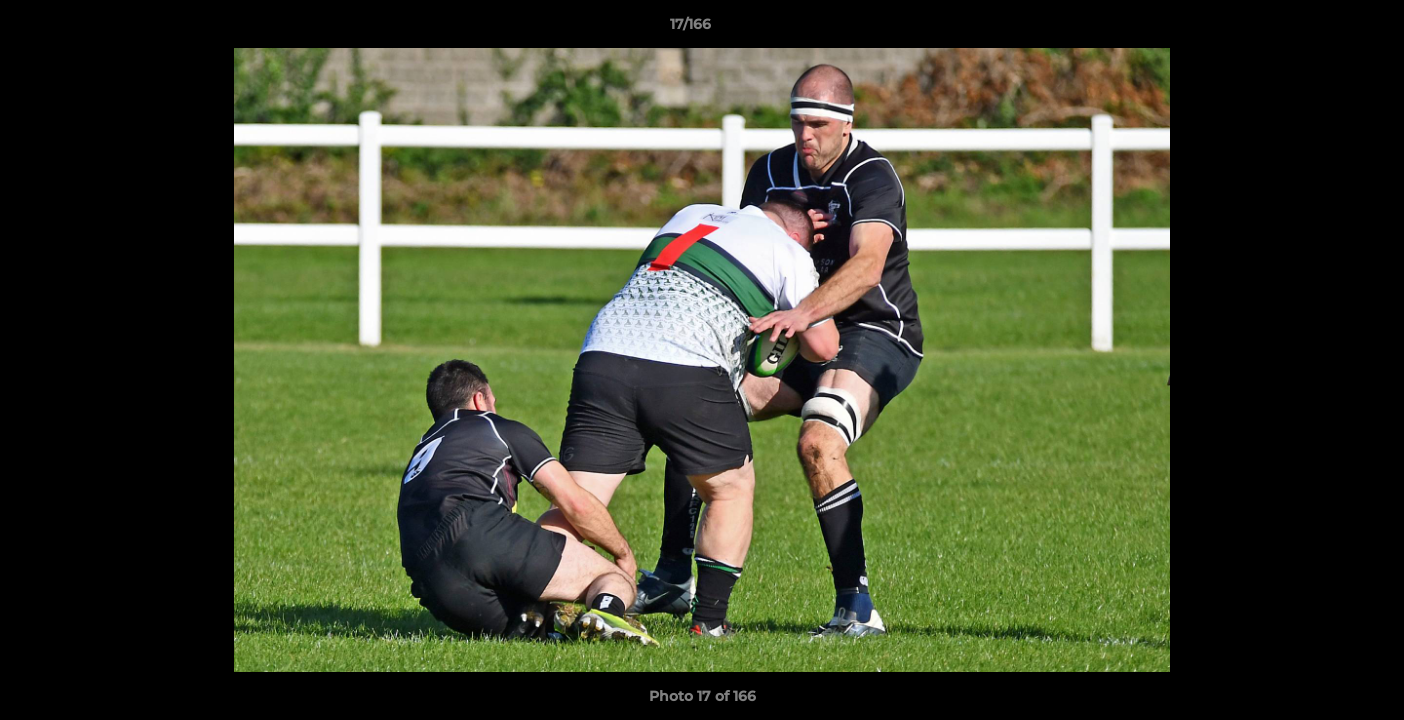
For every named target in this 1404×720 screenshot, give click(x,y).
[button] (1320, 29)
